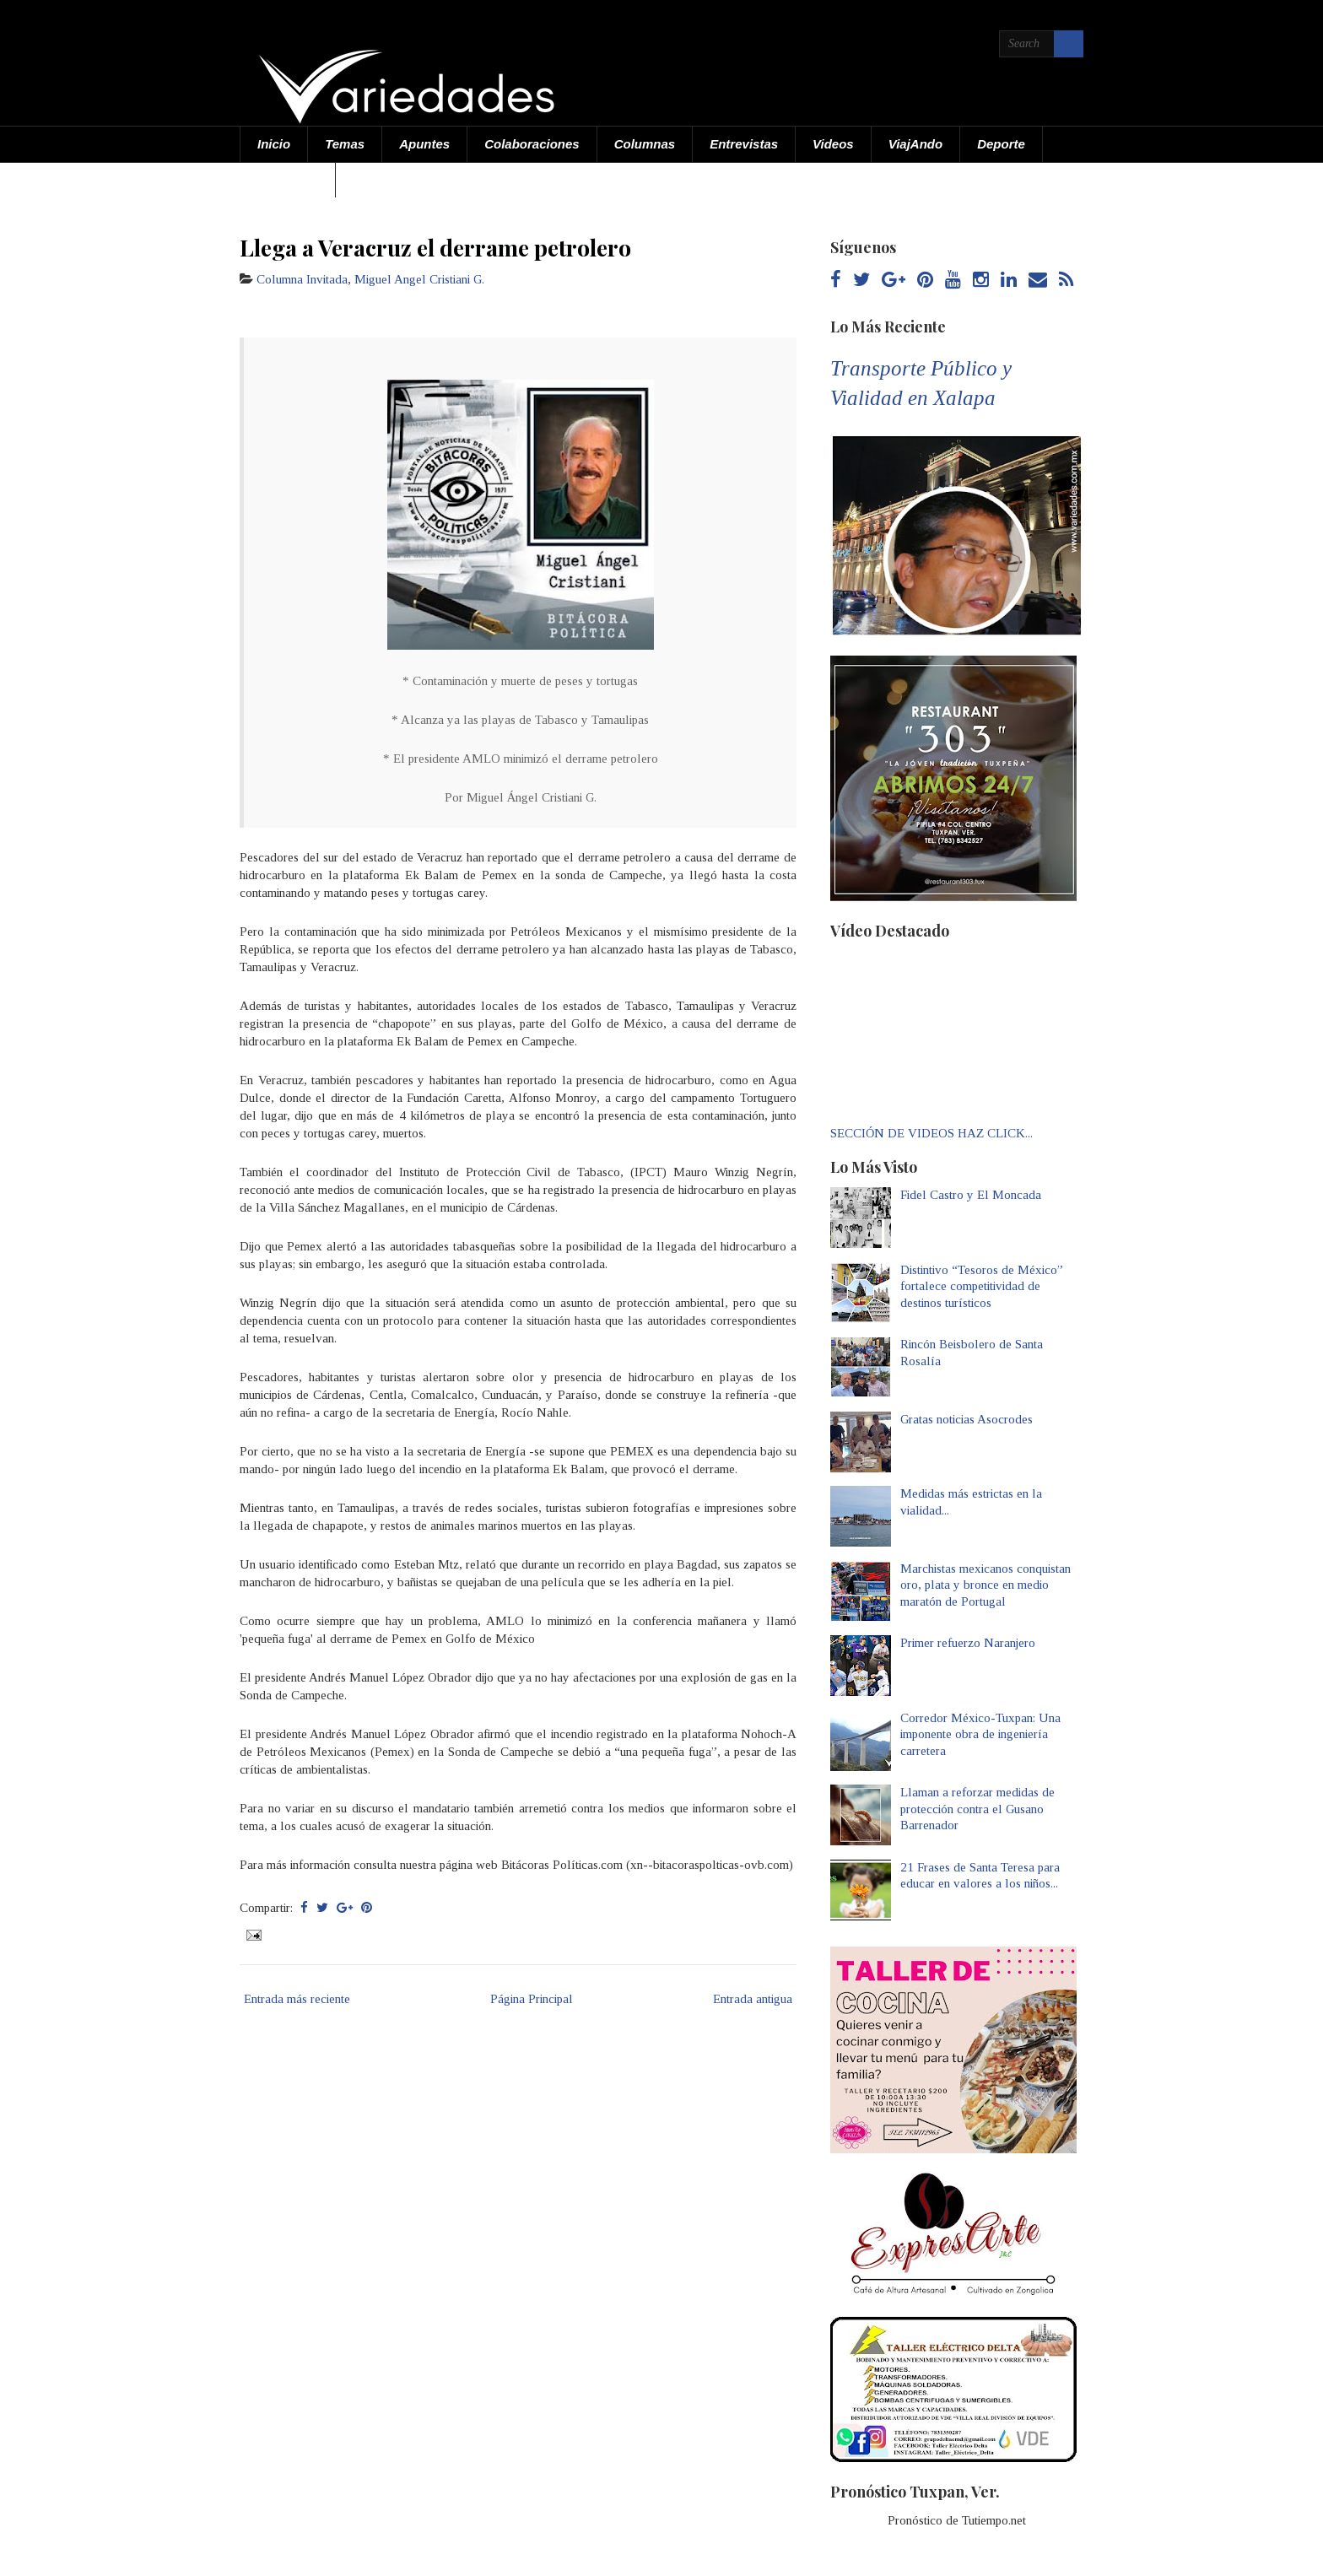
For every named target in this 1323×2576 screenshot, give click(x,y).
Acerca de (287, 179)
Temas (344, 144)
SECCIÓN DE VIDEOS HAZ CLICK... (931, 1133)
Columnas (645, 144)
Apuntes (424, 144)
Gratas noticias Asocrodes (966, 1419)
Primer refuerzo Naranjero (967, 1643)
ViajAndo (915, 144)
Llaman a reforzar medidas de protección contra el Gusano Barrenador (977, 1808)
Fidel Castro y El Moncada (970, 1195)
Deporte (1001, 144)
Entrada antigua (752, 1999)
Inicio (273, 144)
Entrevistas (744, 144)
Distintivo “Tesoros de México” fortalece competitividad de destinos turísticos (981, 1286)
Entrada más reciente (297, 1999)
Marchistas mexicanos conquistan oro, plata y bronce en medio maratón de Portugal (985, 1585)
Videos (833, 144)
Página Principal (531, 1999)
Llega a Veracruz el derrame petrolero (435, 247)
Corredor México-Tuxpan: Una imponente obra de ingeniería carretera (980, 1734)
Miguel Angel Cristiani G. (419, 279)
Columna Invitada (302, 279)
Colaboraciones (532, 144)
